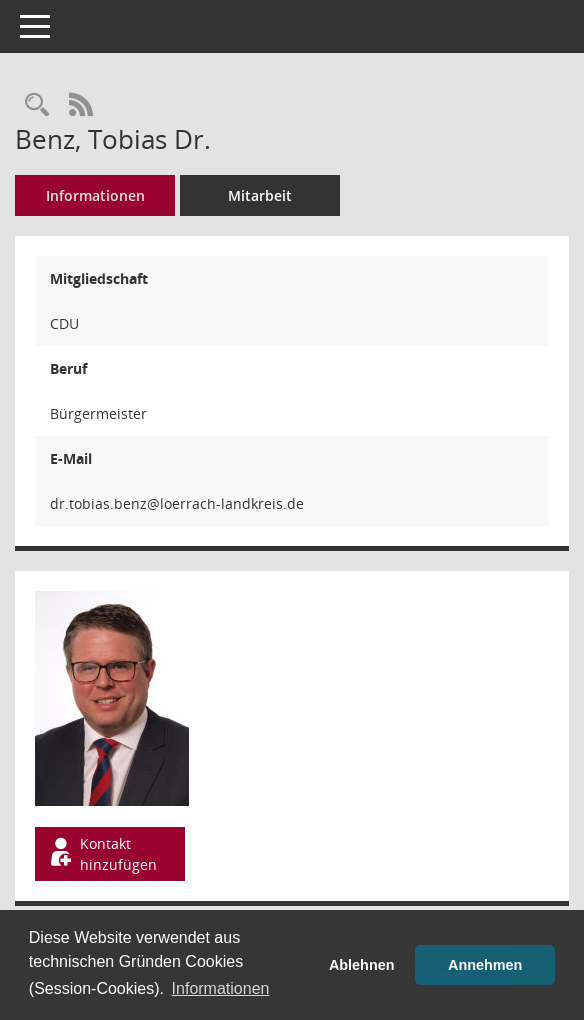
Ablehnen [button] (362, 965)
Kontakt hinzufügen (102, 854)
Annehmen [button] (485, 965)
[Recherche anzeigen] (37, 105)
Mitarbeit (260, 195)
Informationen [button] (221, 988)
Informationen (95, 195)
